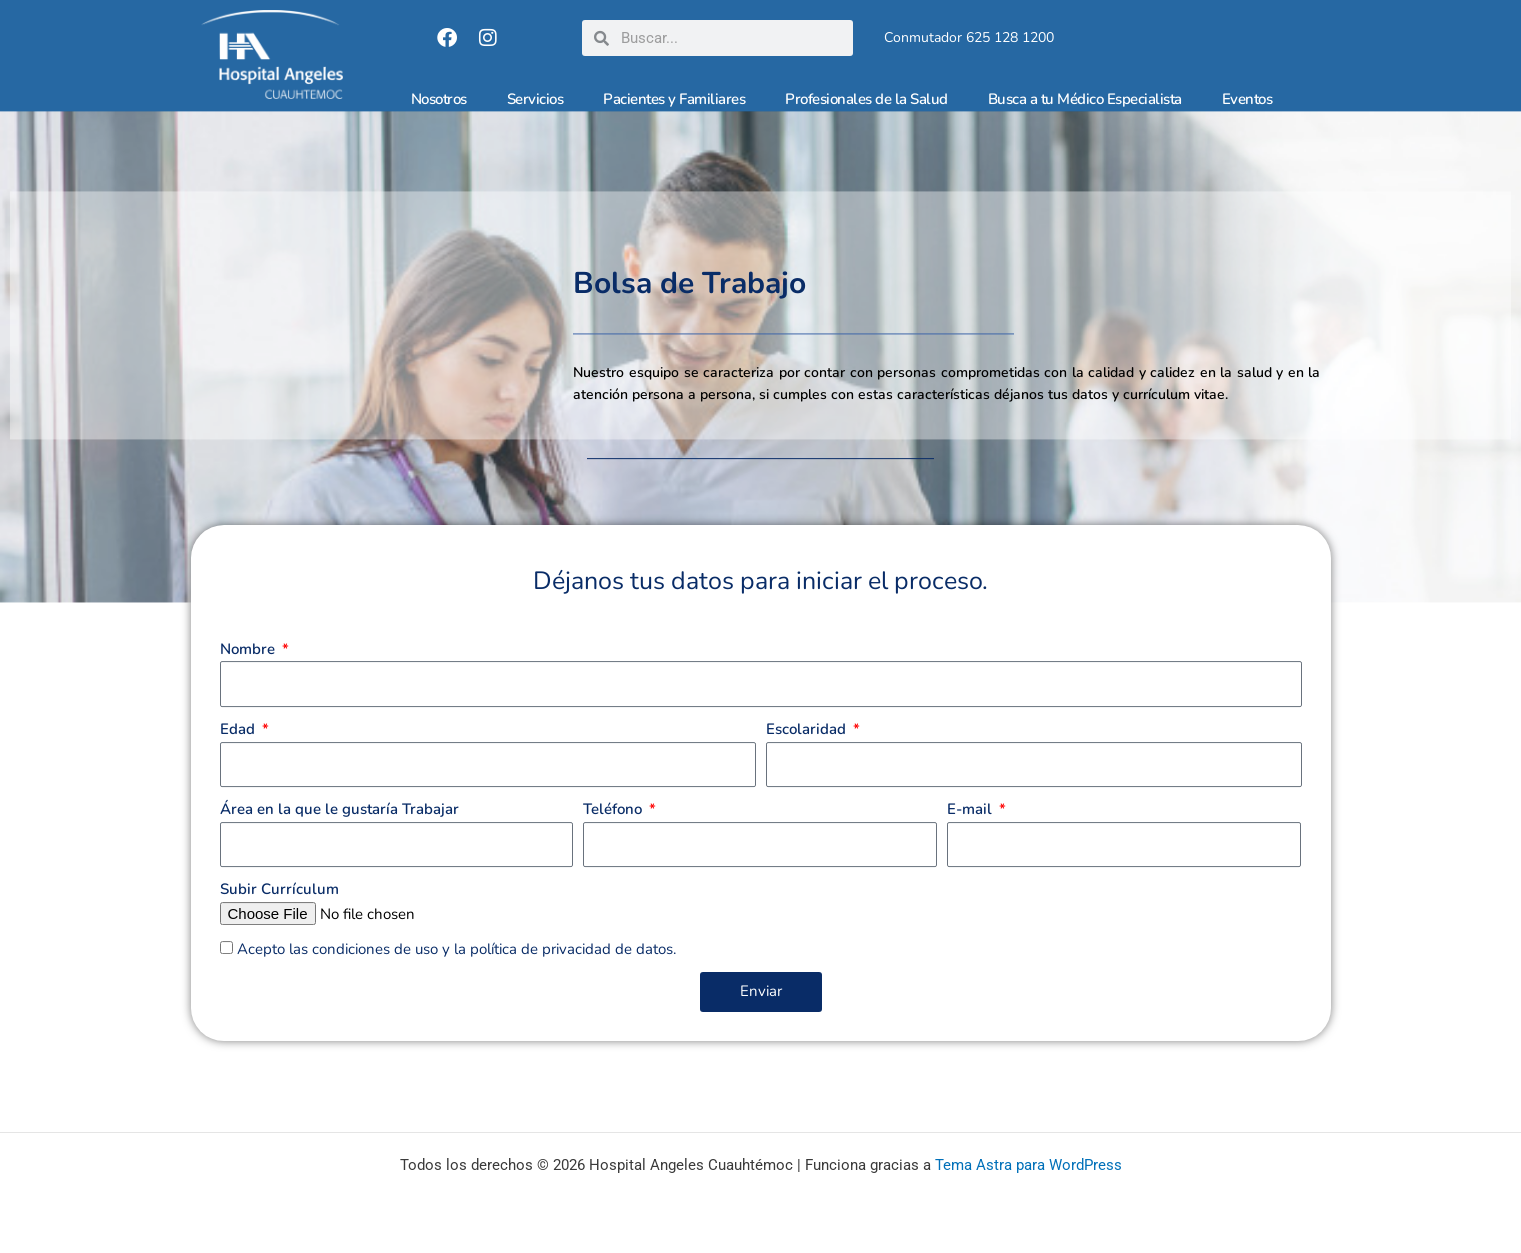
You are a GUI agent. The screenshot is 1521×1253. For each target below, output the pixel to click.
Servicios (535, 99)
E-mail (971, 841)
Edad (239, 761)
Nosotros (439, 99)
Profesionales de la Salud (866, 99)
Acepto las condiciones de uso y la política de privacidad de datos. (456, 981)
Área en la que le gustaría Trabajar (339, 841)
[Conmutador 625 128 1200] (876, 38)
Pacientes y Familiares (674, 99)
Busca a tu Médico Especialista (1085, 99)
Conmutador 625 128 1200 (969, 37)
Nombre (249, 681)
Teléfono (614, 841)
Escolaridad (808, 761)
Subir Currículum (279, 921)
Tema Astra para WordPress (1028, 1165)
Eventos (1247, 99)
